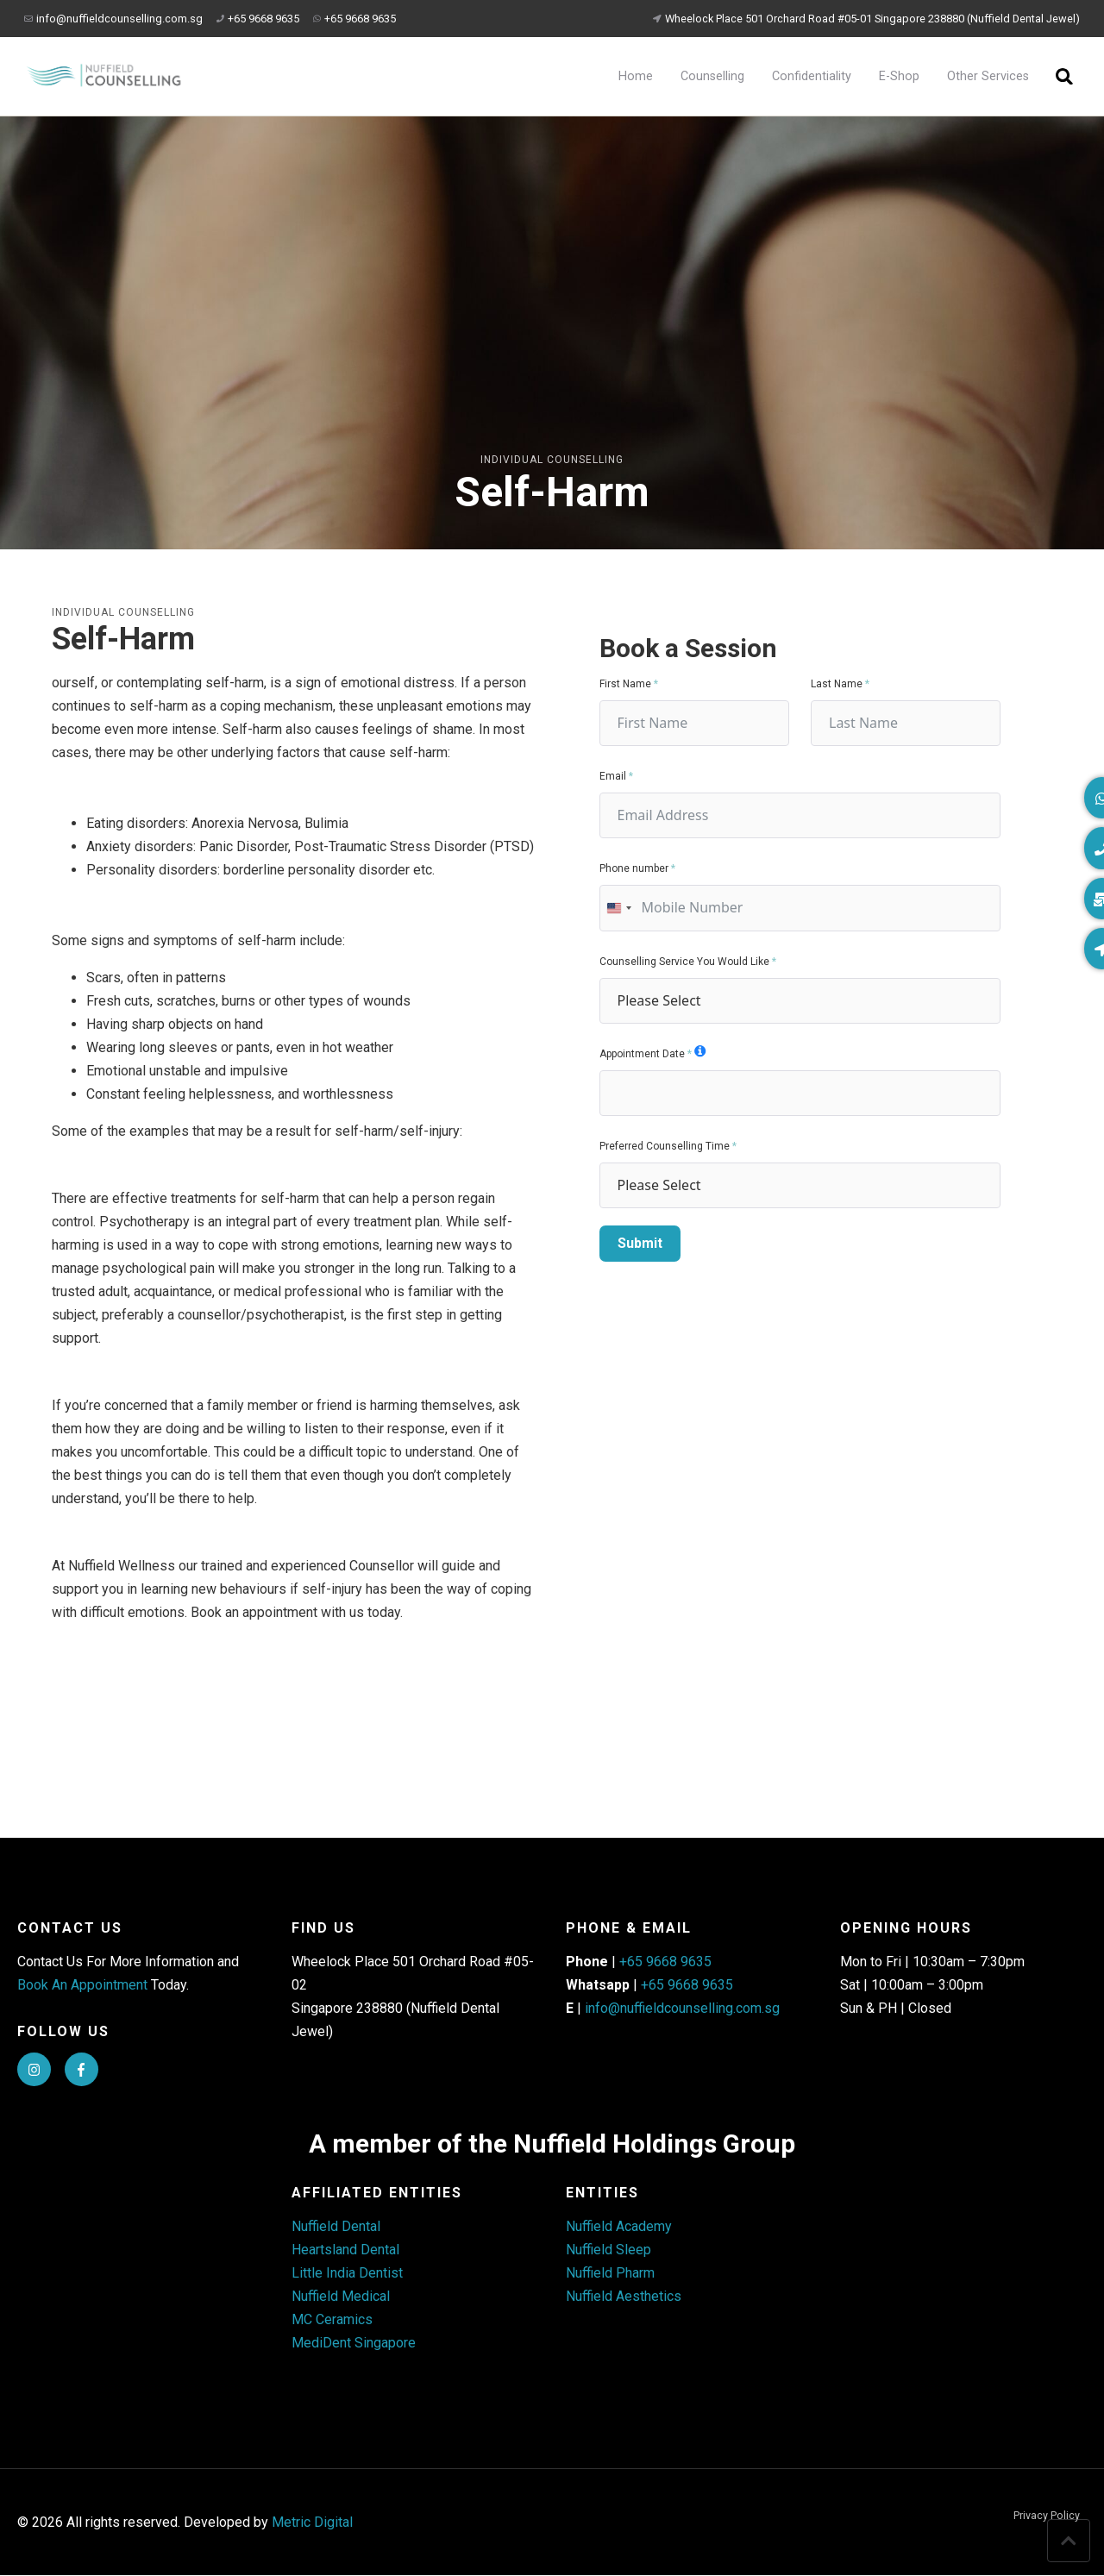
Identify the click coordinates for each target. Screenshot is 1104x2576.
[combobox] (618, 908)
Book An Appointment (82, 1985)
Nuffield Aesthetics (623, 2297)
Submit (640, 1243)
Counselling (711, 76)
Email (612, 776)
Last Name (836, 684)
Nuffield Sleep (608, 2250)
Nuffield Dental (336, 2227)
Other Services (987, 76)
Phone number (633, 868)
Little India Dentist (347, 2274)
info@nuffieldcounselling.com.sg (113, 18)
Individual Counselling (552, 460)
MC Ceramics (332, 2320)
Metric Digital (312, 2523)
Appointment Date (642, 1054)
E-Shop (898, 76)
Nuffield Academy (619, 2227)
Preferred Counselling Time (664, 1146)
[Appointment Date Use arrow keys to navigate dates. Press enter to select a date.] (800, 1093)
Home (635, 76)
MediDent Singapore (354, 2343)
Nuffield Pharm (610, 2274)
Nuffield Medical (341, 2297)
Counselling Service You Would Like (684, 962)
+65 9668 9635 (258, 18)
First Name (625, 684)
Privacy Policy (1046, 2517)
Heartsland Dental (345, 2250)
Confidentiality (810, 76)
